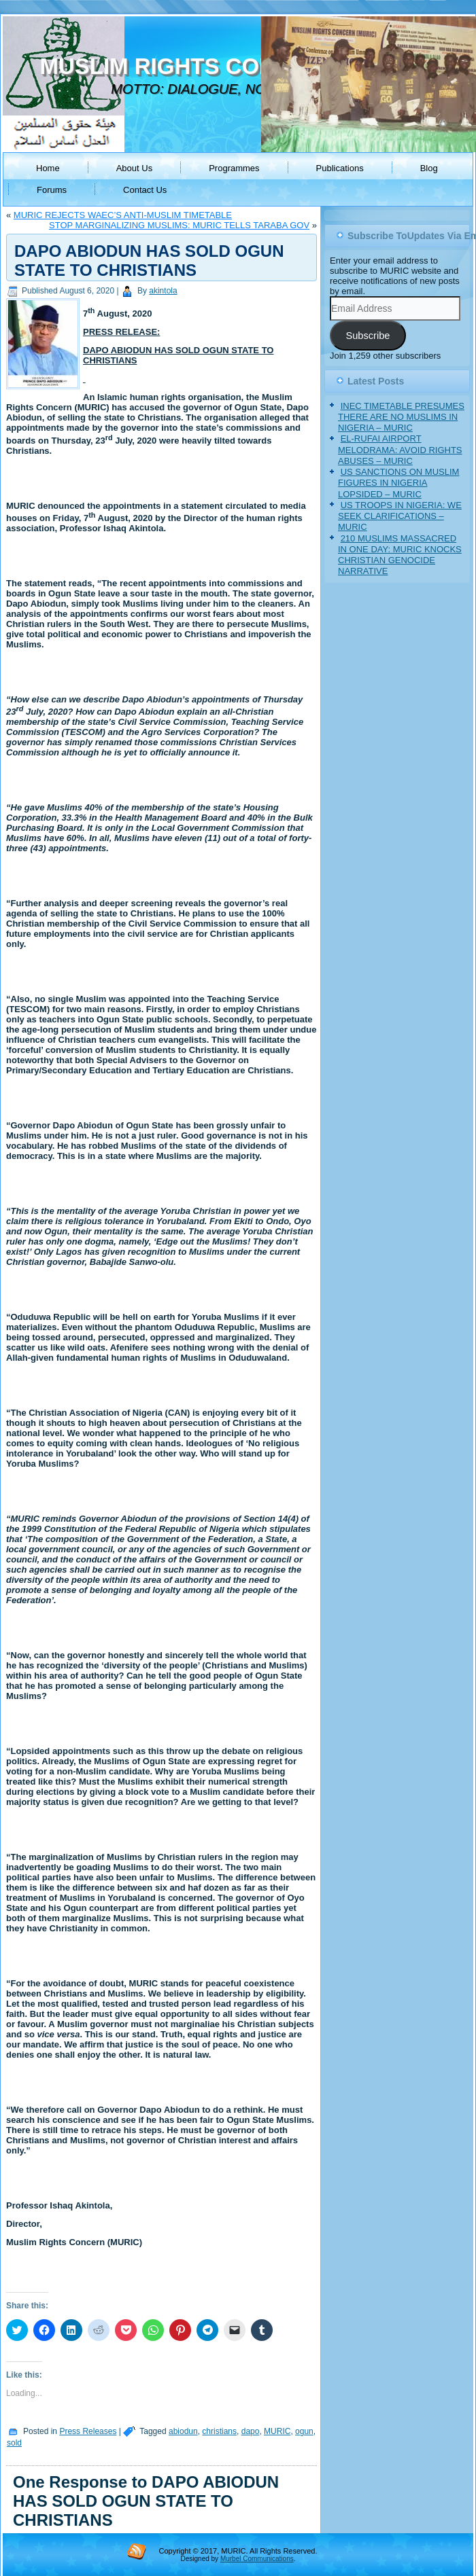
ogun (304, 2431)
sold (14, 2443)
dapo (250, 2431)
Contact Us (145, 190)
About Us (134, 168)
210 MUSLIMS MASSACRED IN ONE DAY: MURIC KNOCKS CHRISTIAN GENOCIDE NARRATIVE (400, 555)
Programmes (234, 168)
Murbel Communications (257, 2558)
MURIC (277, 2431)
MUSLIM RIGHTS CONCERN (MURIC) (236, 66)
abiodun (183, 2431)
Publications (340, 168)
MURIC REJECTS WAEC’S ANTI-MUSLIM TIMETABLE (123, 215)
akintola (163, 291)
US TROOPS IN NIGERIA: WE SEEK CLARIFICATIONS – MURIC (400, 516)
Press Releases (87, 2431)
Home (48, 168)
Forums (52, 190)
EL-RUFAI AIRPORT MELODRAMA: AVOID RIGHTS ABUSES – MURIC (400, 449)
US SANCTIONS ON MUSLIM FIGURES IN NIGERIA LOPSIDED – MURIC (398, 483)
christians (219, 2431)
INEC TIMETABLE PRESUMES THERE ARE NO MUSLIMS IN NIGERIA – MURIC (401, 417)
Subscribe (367, 335)
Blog (429, 168)
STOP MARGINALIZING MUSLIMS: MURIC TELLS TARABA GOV (179, 225)
